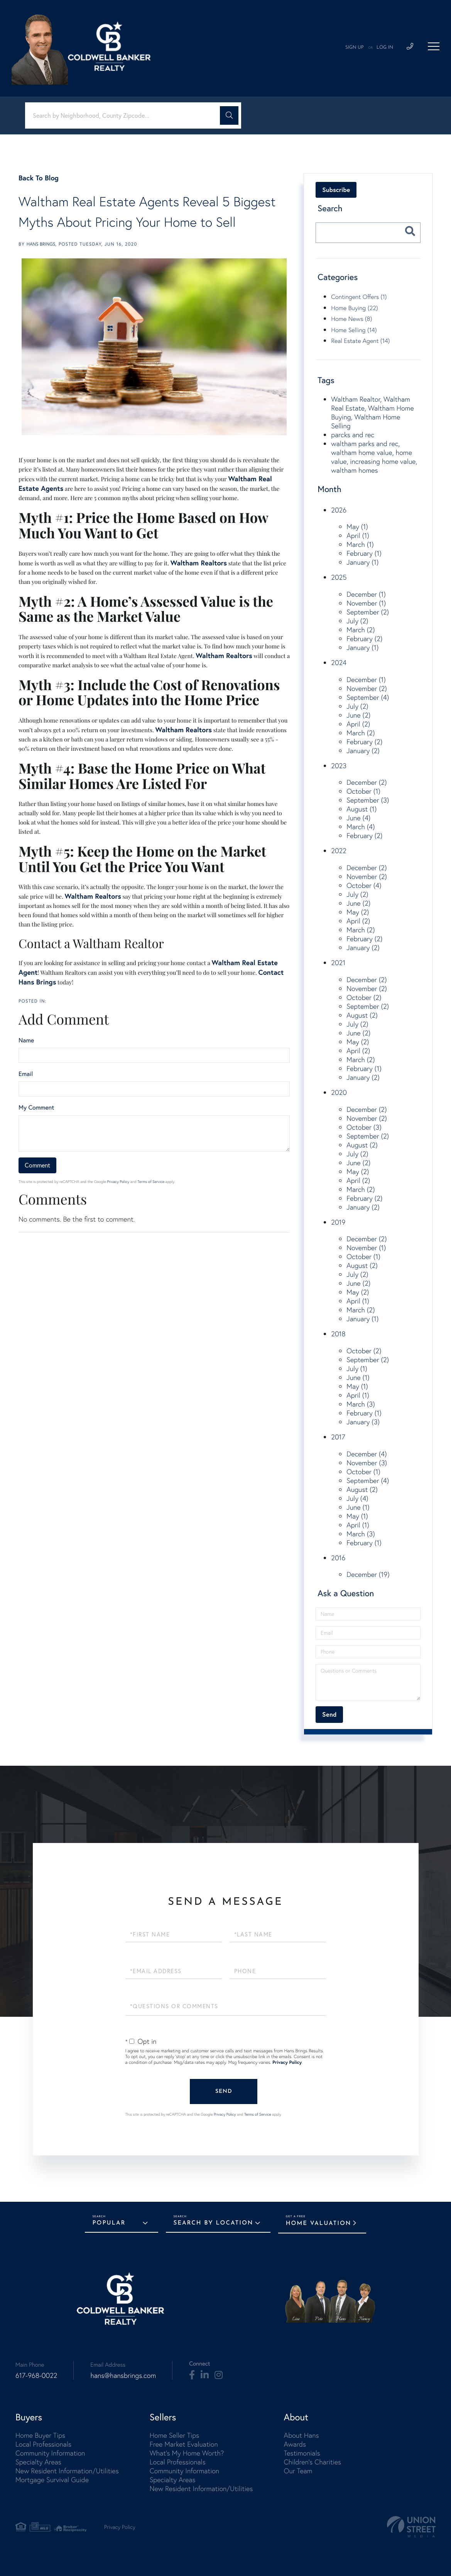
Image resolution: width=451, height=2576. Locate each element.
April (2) (358, 724)
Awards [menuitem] (295, 2444)
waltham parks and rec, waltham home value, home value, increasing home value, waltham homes (374, 457)
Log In (385, 47)
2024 (338, 662)
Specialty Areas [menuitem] (38, 2461)
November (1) (366, 603)
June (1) (357, 1377)
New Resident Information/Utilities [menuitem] (67, 2470)
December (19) (367, 1574)
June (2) (358, 715)
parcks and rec (352, 434)
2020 (338, 1092)
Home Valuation (318, 2223)
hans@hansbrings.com (123, 2375)
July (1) (356, 1368)
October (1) (363, 791)
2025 (338, 577)
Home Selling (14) (354, 330)
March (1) (360, 544)
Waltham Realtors (199, 562)
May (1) (357, 526)
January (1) (362, 562)
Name (26, 1040)
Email (26, 1074)
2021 (338, 962)
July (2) (357, 620)
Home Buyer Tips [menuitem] (40, 2435)
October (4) (363, 885)
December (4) (366, 1453)
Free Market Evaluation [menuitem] (184, 2444)
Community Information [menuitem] (50, 2453)
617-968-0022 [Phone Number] (36, 2375)
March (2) (360, 629)
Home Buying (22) (354, 308)
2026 (338, 510)
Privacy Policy (118, 1181)
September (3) (367, 800)
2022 (338, 850)
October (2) (363, 997)
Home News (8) (351, 318)
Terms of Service (150, 1181)
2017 (338, 1436)
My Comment (36, 1108)
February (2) (364, 638)
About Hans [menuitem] (301, 2435)
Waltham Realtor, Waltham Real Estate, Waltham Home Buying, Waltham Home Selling (372, 412)
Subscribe (336, 190)
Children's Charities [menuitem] (312, 2461)
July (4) (357, 1498)
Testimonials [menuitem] (302, 2453)
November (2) (366, 688)
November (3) (366, 1462)
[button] (229, 115)
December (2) (366, 782)
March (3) (360, 1404)
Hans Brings (41, 244)
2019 (338, 1222)
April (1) (357, 535)
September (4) (367, 697)
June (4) (358, 817)
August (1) (361, 808)
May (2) (357, 912)
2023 (338, 765)
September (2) (367, 612)
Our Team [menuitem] (298, 2470)
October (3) (363, 1127)
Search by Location (213, 2223)
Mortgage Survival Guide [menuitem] (52, 2479)
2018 (338, 1333)
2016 (338, 1557)
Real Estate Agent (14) (360, 340)
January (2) (363, 750)
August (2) (361, 1015)
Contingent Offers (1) (359, 296)
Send (223, 2091)
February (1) (364, 553)
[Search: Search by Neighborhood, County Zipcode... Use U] (125, 115)
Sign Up (354, 47)
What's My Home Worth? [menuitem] (187, 2453)
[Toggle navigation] (433, 46)
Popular (109, 2223)
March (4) (360, 826)
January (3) (363, 1421)
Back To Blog (39, 177)
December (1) (366, 594)
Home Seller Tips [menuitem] (174, 2435)
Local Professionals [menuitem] (43, 2444)
